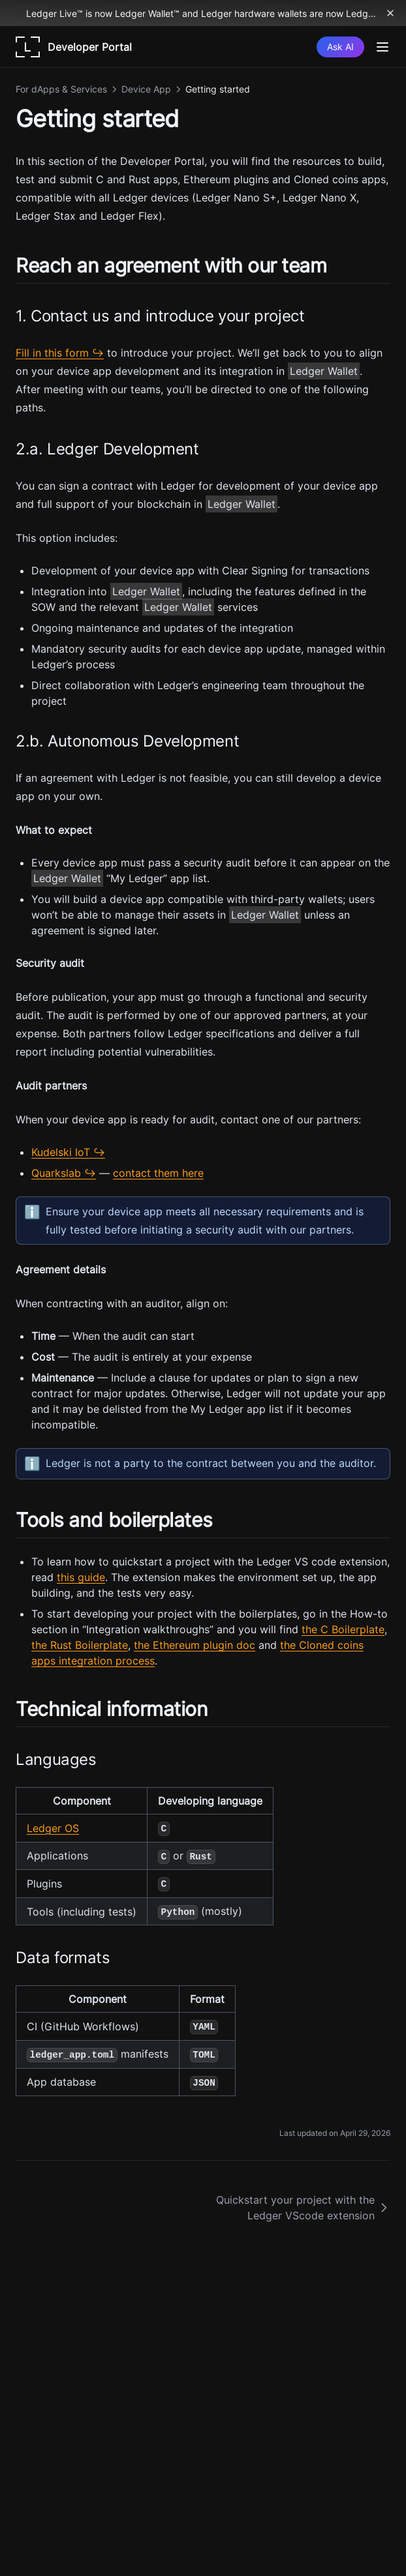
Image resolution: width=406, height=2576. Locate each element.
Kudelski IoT (60, 1152)
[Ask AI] (340, 47)
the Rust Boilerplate (79, 1644)
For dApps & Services (61, 89)
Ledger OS (53, 1828)
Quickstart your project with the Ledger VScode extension (303, 2207)
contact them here (158, 1172)
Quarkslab (56, 1172)
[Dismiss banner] (390, 13)
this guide (81, 1577)
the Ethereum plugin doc (194, 1644)
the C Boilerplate (343, 1629)
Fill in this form (52, 352)
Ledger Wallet (324, 371)
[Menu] (382, 47)
